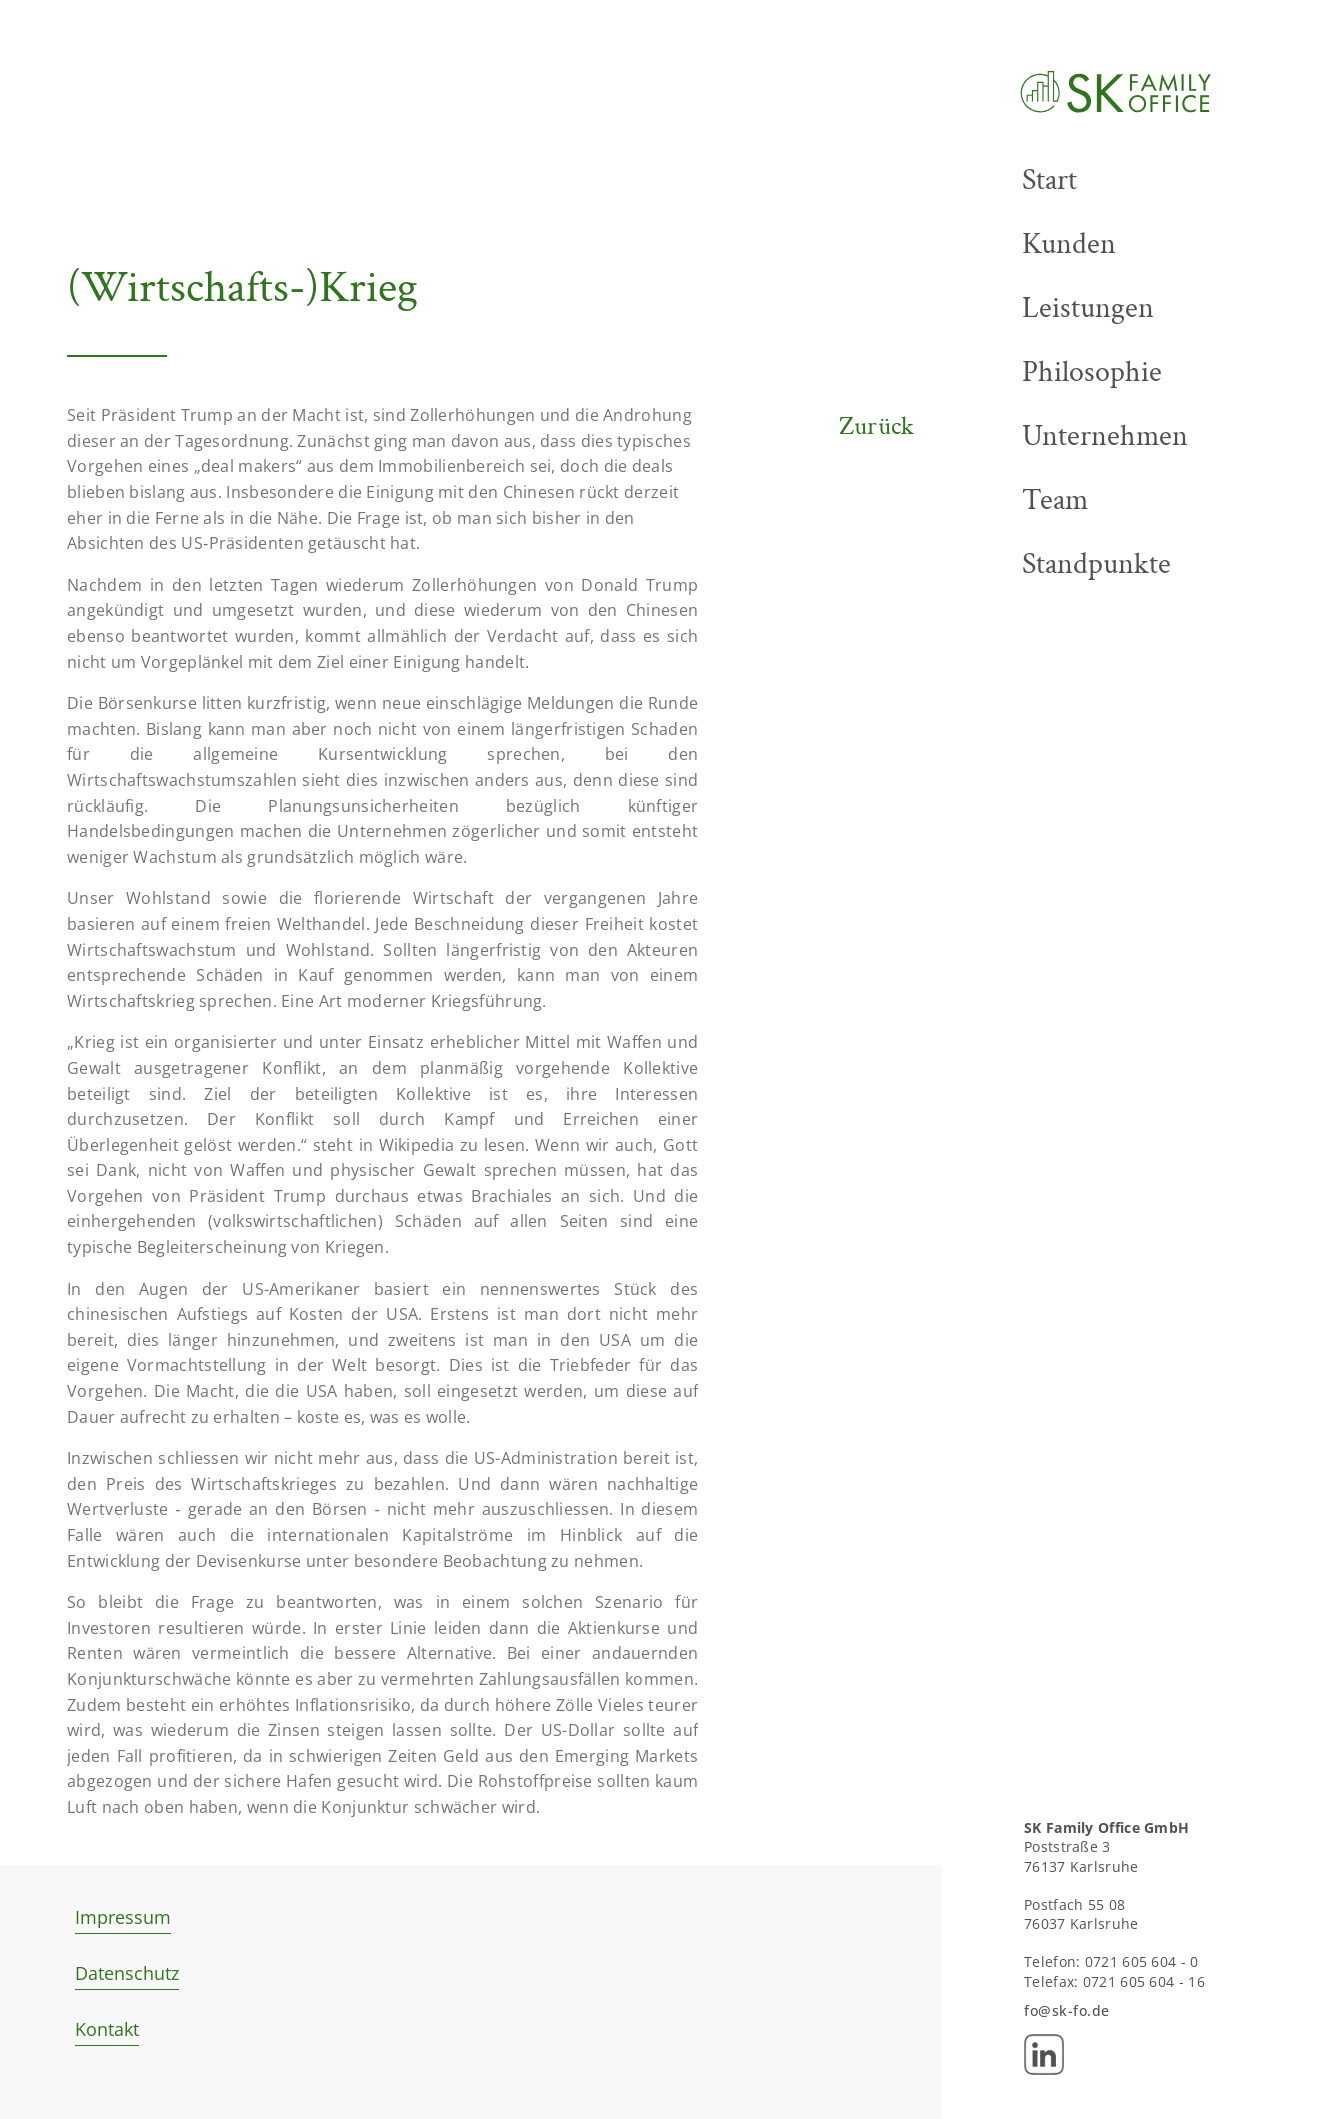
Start (1049, 180)
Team (1055, 500)
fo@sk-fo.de (1067, 2010)
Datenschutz (127, 1973)
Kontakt (107, 2029)
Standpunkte (1096, 564)
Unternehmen (1105, 436)
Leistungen (1088, 308)
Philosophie (1092, 372)
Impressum (123, 1917)
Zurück (877, 426)
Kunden (1069, 244)
